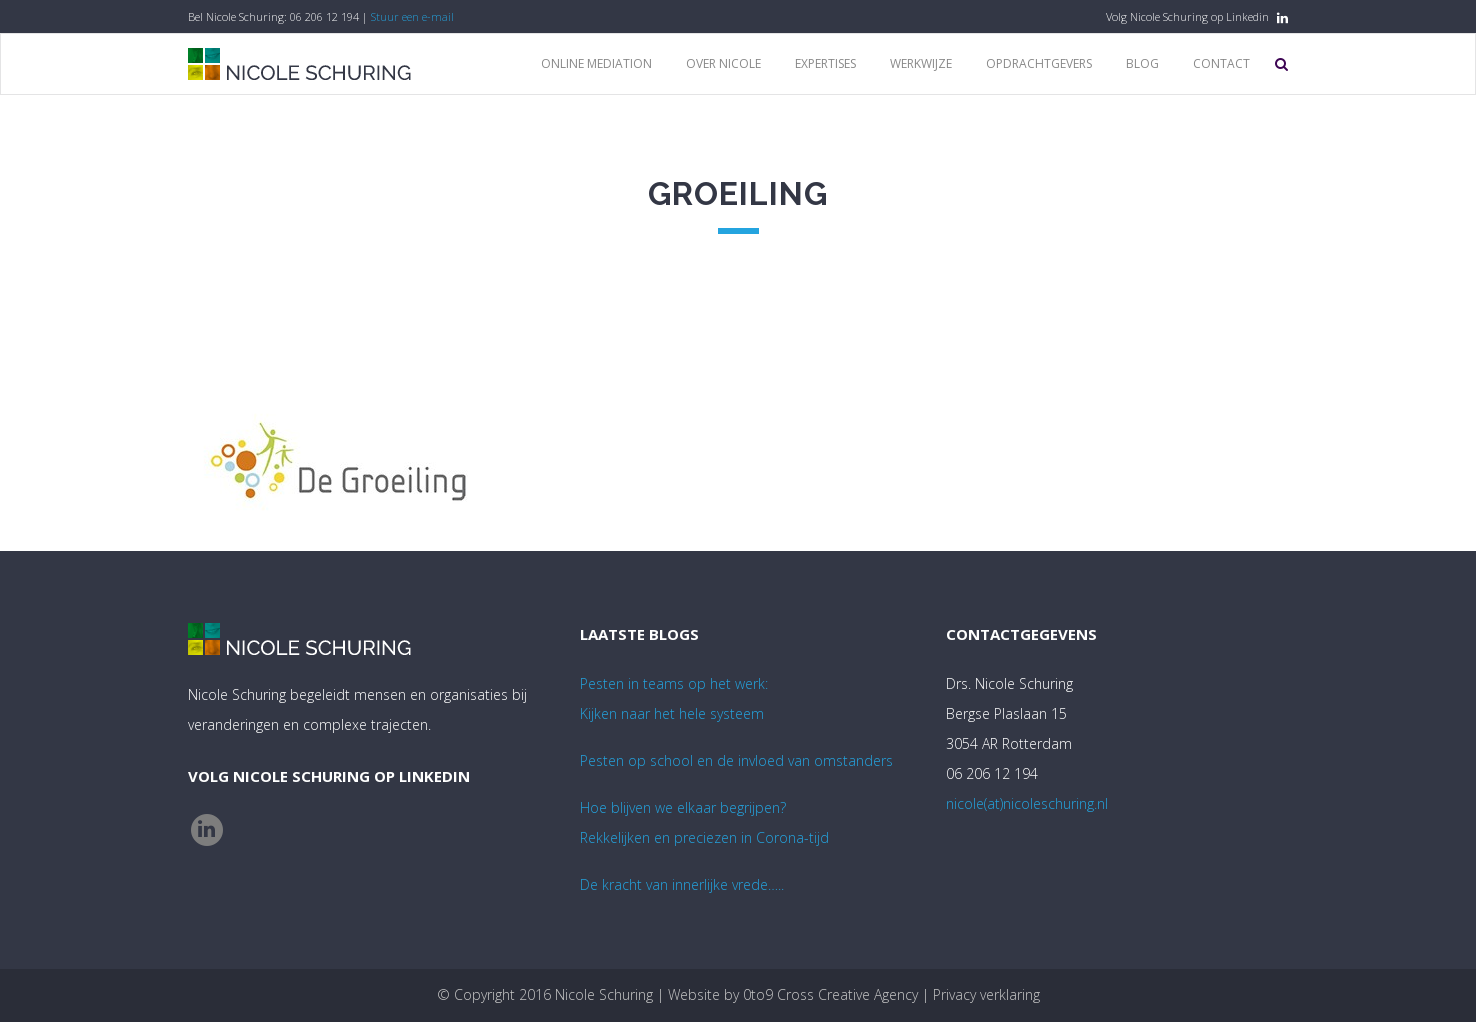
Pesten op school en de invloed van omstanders (736, 760)
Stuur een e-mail (412, 16)
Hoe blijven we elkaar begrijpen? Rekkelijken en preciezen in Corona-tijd (704, 822)
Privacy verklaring (986, 994)
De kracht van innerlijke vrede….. (682, 884)
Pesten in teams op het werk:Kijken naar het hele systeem (674, 698)
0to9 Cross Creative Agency (830, 994)
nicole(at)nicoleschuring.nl (1027, 803)
